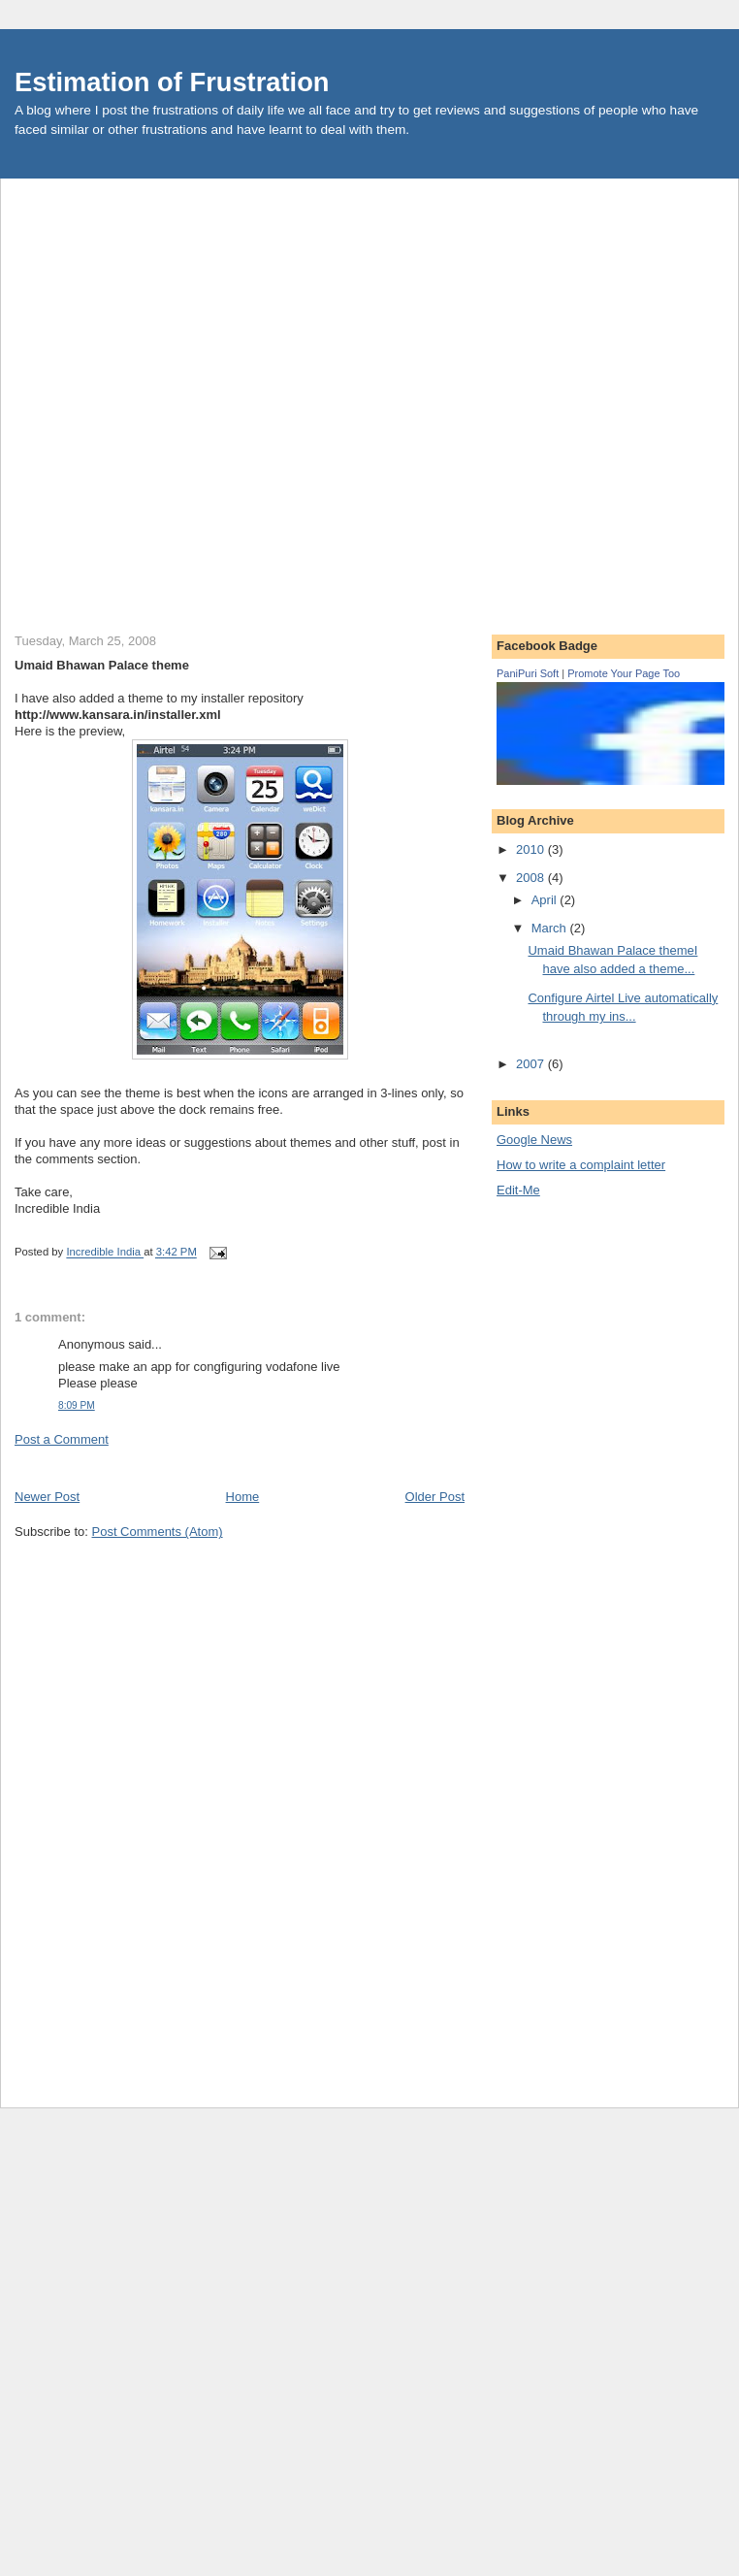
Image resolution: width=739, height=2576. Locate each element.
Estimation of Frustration (172, 82)
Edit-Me (518, 1190)
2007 (532, 1064)
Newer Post (47, 1496)
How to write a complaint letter (581, 1165)
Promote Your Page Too (623, 673)
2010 (532, 849)
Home (243, 1496)
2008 (532, 877)
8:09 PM (76, 1405)
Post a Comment (62, 1439)
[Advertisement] (217, 395)
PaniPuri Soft (528, 673)
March (550, 928)
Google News (534, 1139)
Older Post (435, 1496)
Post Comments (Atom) (157, 1531)
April (546, 900)
